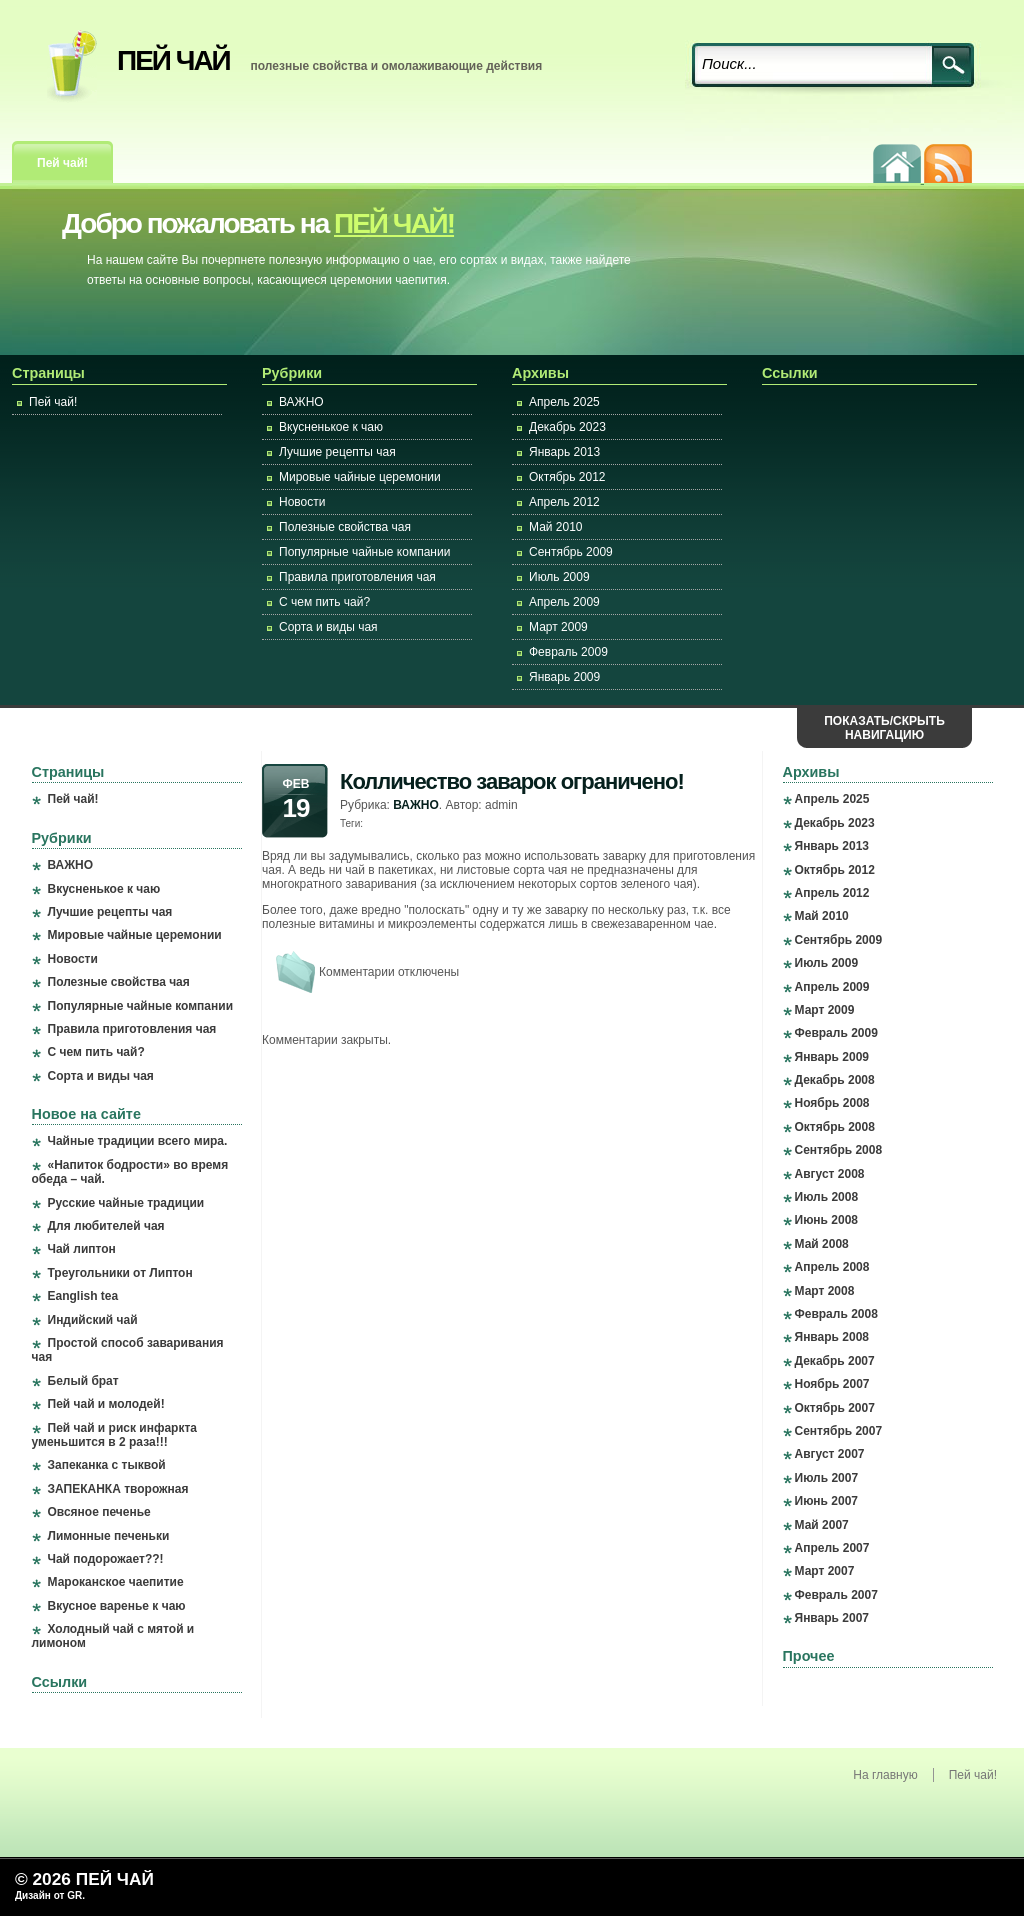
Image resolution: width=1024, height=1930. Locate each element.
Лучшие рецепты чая (337, 452)
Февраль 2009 (568, 652)
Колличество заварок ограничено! (512, 781)
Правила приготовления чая (357, 577)
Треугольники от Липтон (120, 1273)
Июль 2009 (559, 577)
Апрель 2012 (564, 502)
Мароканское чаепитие (116, 1582)
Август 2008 (830, 1174)
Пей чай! (62, 163)
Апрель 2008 (832, 1267)
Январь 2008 (832, 1337)
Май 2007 (822, 1525)
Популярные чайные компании (364, 552)
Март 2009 (558, 627)
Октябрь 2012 (567, 477)
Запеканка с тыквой (107, 1465)
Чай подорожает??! (106, 1559)
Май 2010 (556, 527)
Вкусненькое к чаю (331, 427)
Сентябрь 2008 (839, 1150)
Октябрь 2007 (835, 1408)
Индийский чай (93, 1320)
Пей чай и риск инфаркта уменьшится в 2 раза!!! (114, 1435)
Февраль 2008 (836, 1314)
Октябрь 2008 (835, 1127)
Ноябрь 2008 (832, 1103)
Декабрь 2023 (567, 427)
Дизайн (34, 1895)
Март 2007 (825, 1571)
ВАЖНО (301, 402)
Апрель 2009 (564, 602)
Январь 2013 (564, 452)
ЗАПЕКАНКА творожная (118, 1489)
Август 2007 (830, 1454)
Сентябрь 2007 (839, 1431)
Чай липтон (82, 1249)
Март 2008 (825, 1291)
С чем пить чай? (324, 602)
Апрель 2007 (832, 1548)
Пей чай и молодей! (106, 1404)
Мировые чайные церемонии (360, 477)
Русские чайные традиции (126, 1203)
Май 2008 (822, 1244)
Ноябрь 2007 (832, 1384)
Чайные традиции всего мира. (138, 1141)
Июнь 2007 (827, 1501)
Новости (302, 502)
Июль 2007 (827, 1478)
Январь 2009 (564, 677)
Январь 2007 (832, 1618)
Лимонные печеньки (109, 1536)
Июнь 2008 (827, 1220)
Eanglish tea (83, 1296)
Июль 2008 (827, 1197)
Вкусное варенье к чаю (117, 1606)
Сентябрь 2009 (571, 552)
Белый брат (83, 1381)
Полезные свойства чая (345, 527)
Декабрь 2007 (835, 1361)
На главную (885, 1775)
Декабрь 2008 (835, 1080)
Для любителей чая (106, 1226)
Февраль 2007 (836, 1595)
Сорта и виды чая (328, 627)
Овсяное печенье (99, 1512)
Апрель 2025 (564, 402)
